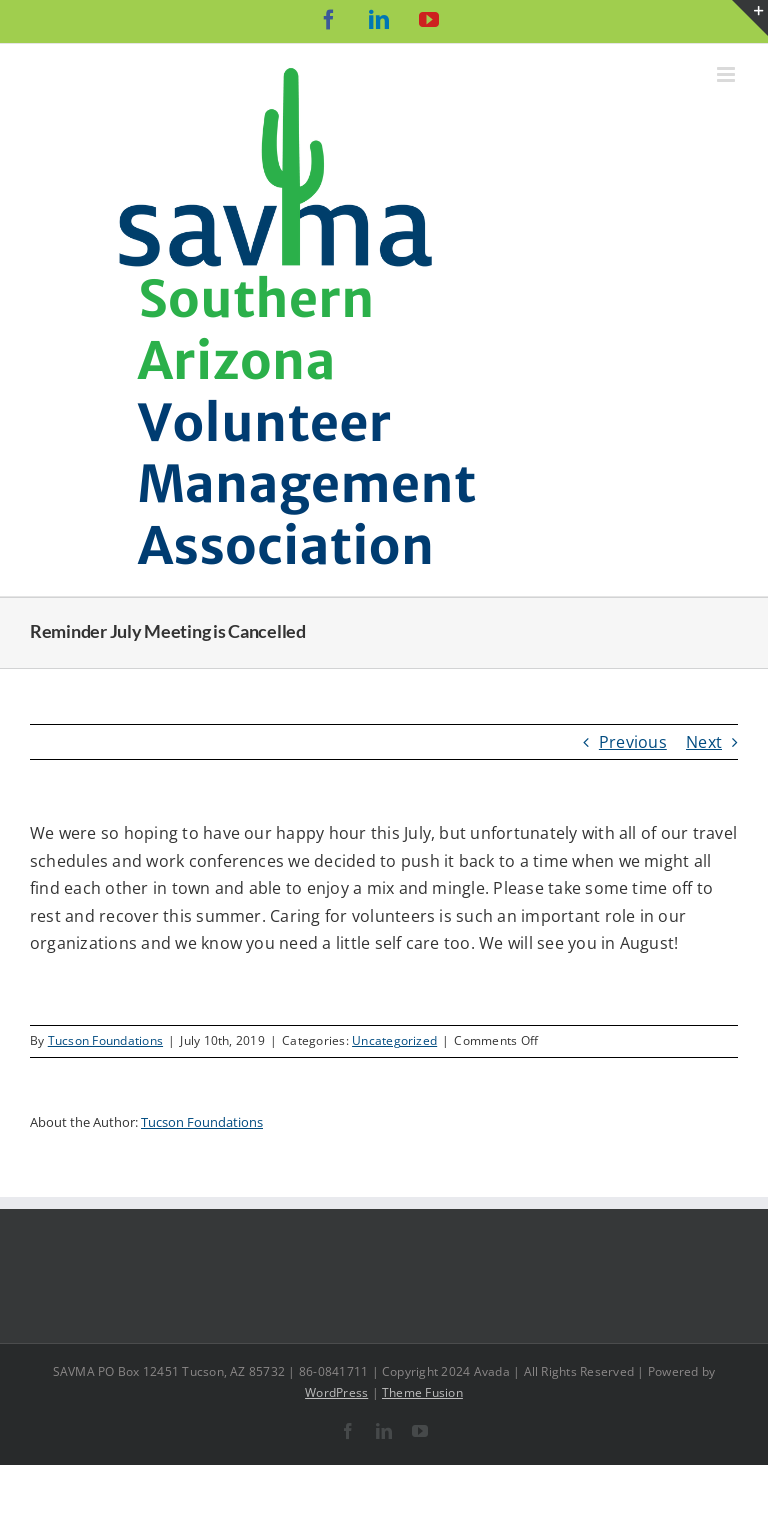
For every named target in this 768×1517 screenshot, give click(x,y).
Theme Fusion (422, 1392)
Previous (633, 742)
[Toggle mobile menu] (727, 74)
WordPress (336, 1392)
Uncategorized (394, 1040)
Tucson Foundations (105, 1040)
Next (704, 742)
